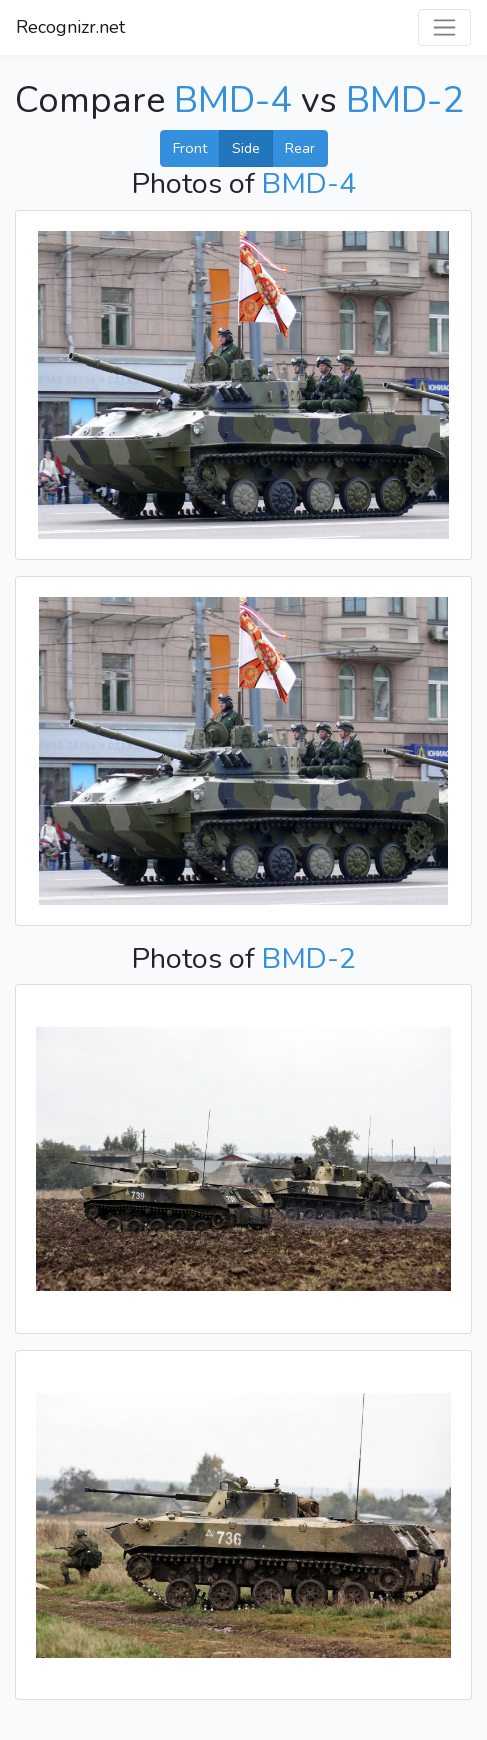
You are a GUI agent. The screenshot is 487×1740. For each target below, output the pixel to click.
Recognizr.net (70, 27)
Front (190, 148)
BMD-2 (405, 100)
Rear (300, 148)
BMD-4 (233, 100)
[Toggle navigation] (444, 27)
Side (246, 148)
